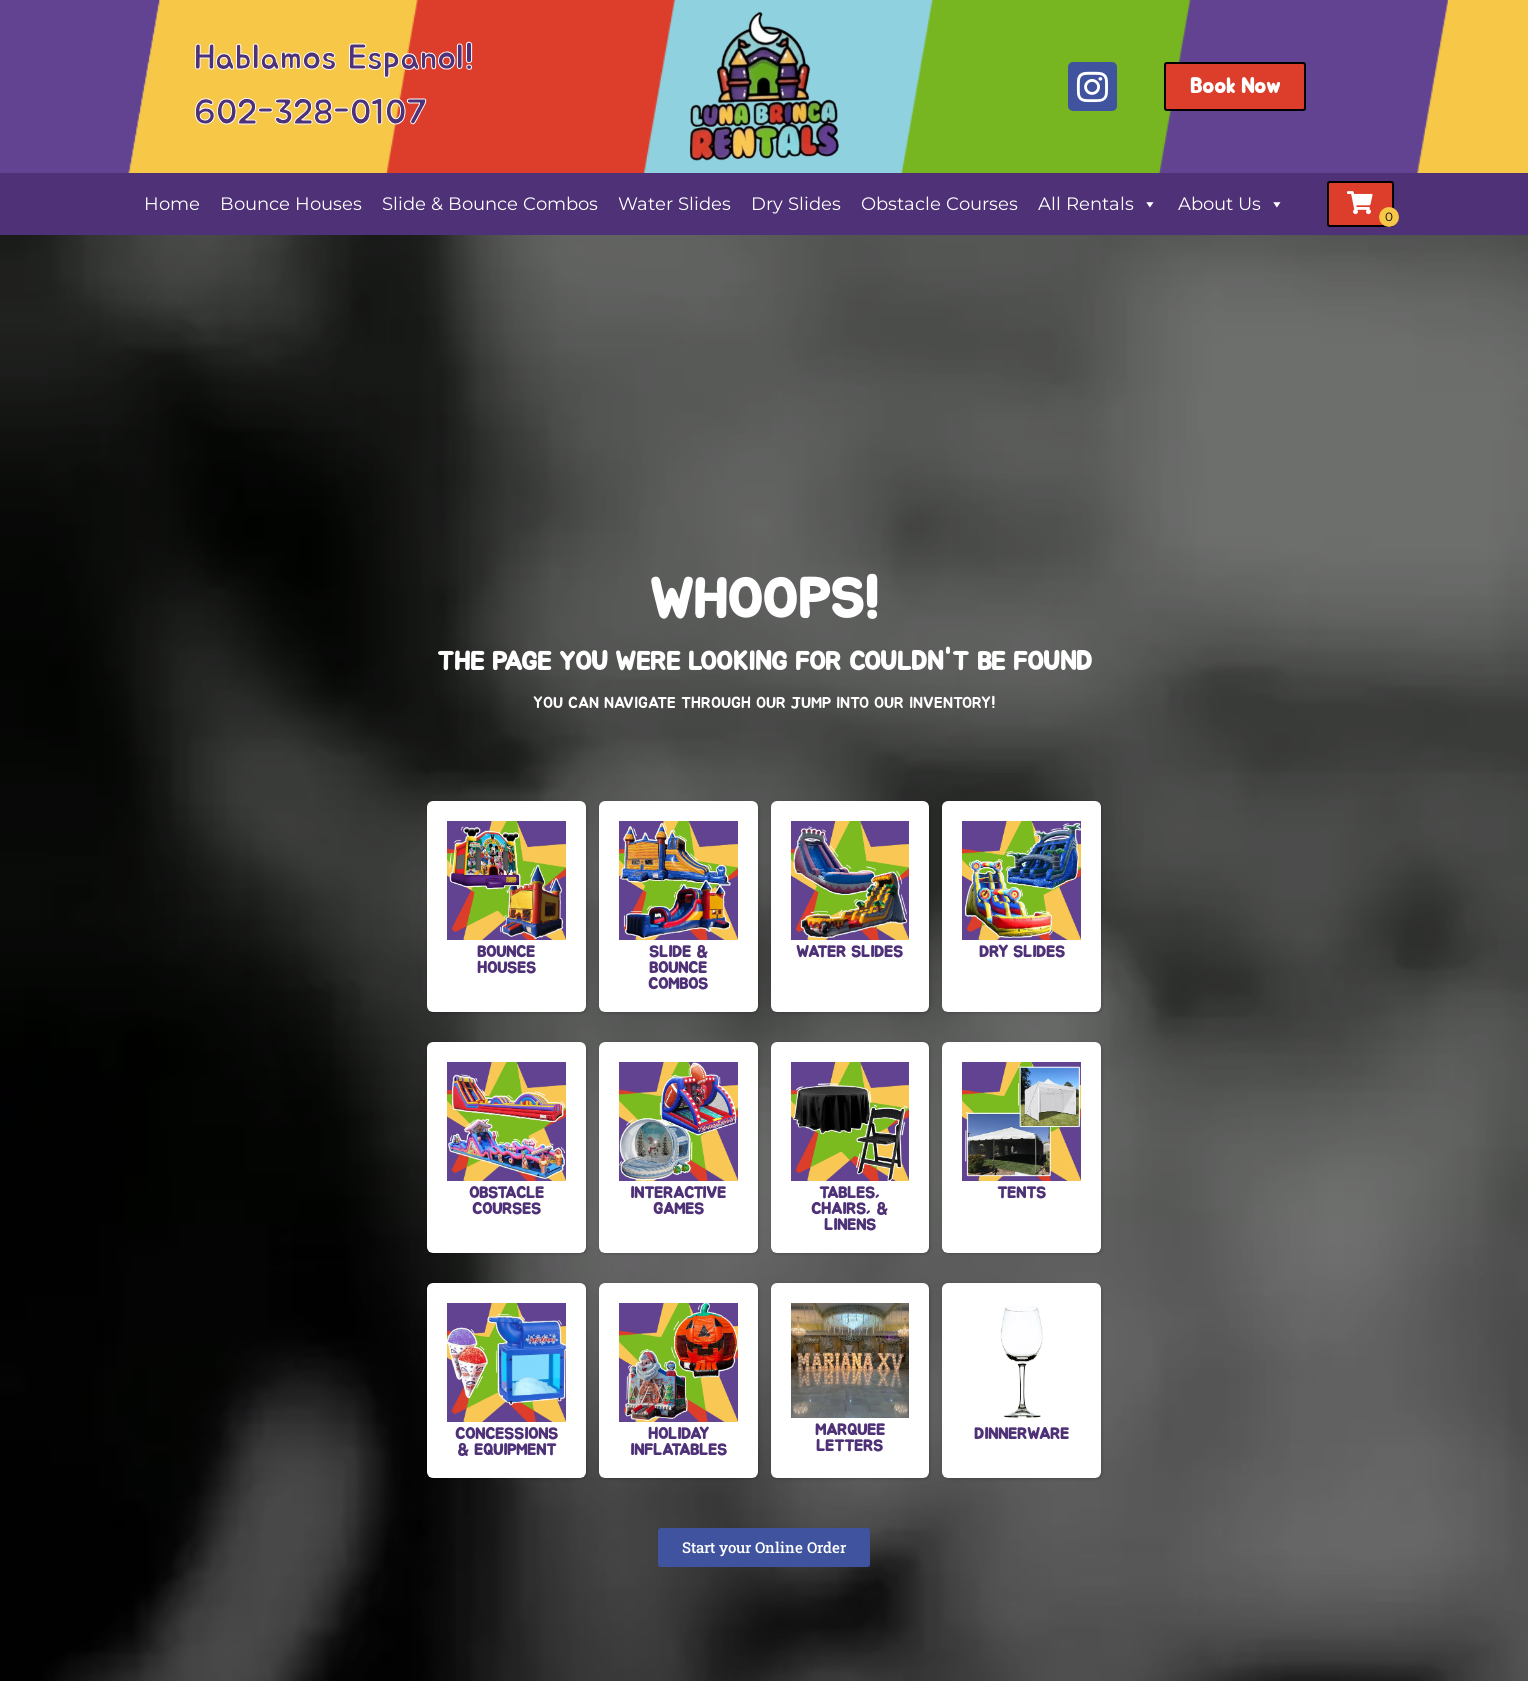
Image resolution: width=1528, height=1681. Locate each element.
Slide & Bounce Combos (490, 204)
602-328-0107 (310, 113)
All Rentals (1098, 204)
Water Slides (674, 204)
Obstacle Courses (939, 204)
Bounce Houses (291, 204)
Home (172, 204)
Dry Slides (796, 204)
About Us (1231, 204)
